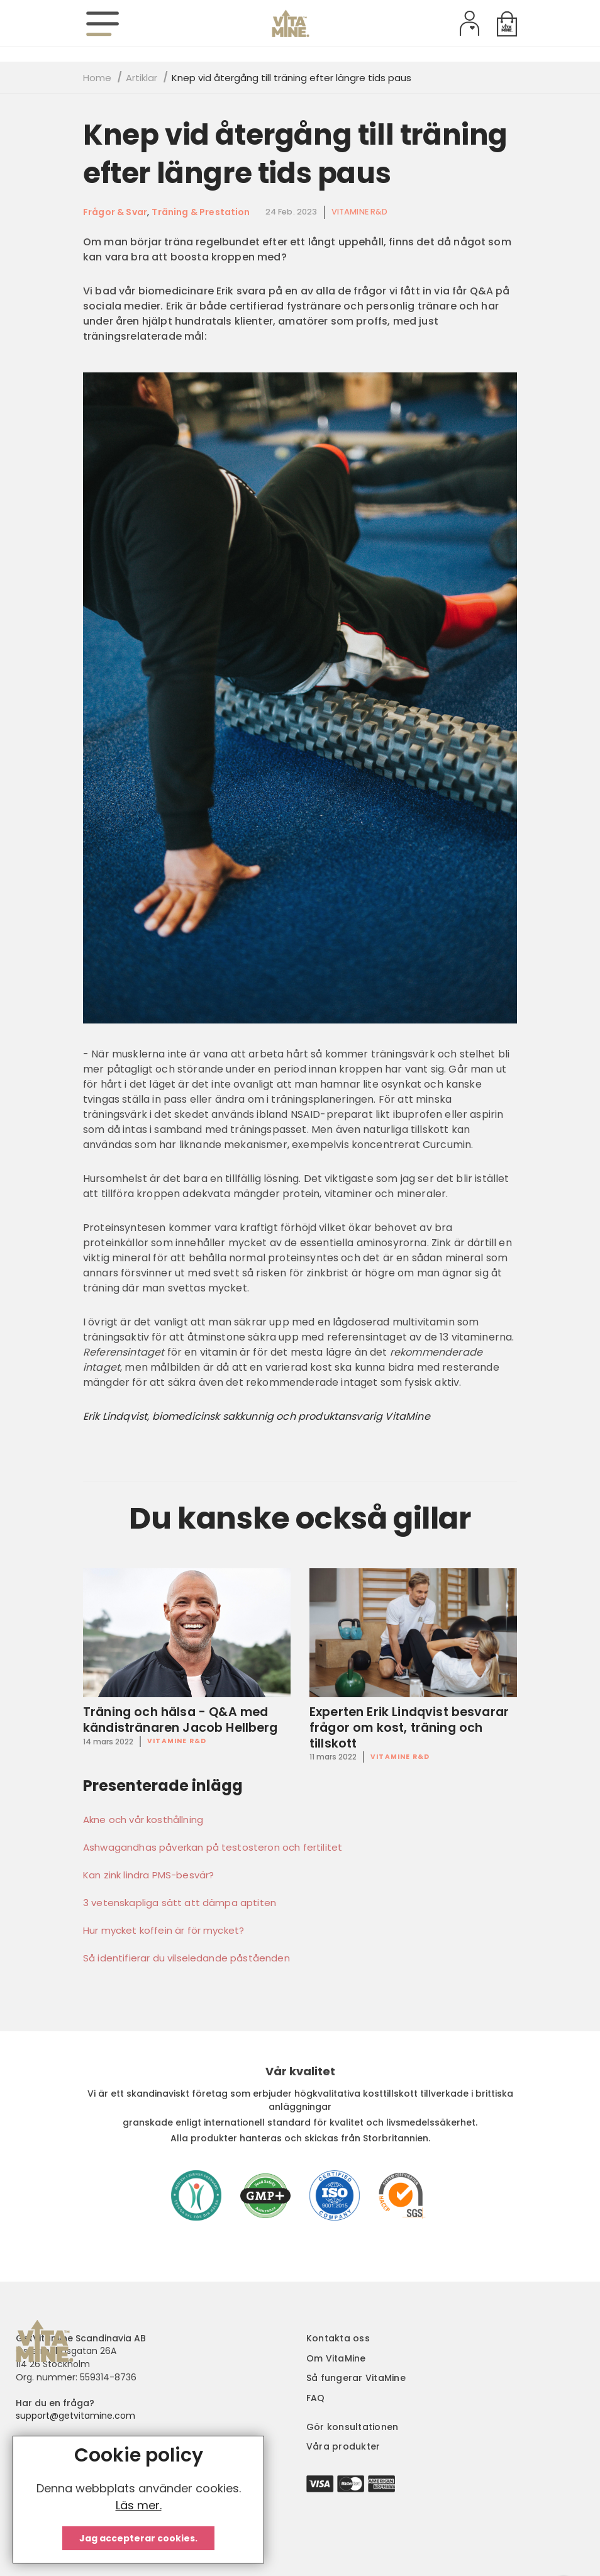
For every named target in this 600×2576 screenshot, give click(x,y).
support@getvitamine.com (75, 2415)
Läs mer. (139, 2505)
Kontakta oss (338, 2338)
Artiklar (141, 77)
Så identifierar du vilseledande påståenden (186, 1958)
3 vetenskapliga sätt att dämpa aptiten (179, 1903)
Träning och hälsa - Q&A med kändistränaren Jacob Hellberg (180, 1719)
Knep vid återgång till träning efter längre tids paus (295, 154)
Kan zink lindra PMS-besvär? (148, 1875)
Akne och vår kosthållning (143, 1820)
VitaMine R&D (359, 211)
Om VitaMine (336, 2358)
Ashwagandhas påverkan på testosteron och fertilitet (212, 1847)
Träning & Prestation (201, 212)
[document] (138, 2499)
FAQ (315, 2398)
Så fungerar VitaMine (356, 2378)
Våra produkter (343, 2446)
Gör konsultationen (352, 2427)
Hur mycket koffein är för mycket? (163, 1930)
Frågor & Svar (115, 212)
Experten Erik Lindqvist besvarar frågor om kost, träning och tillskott (409, 1727)
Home (97, 77)
